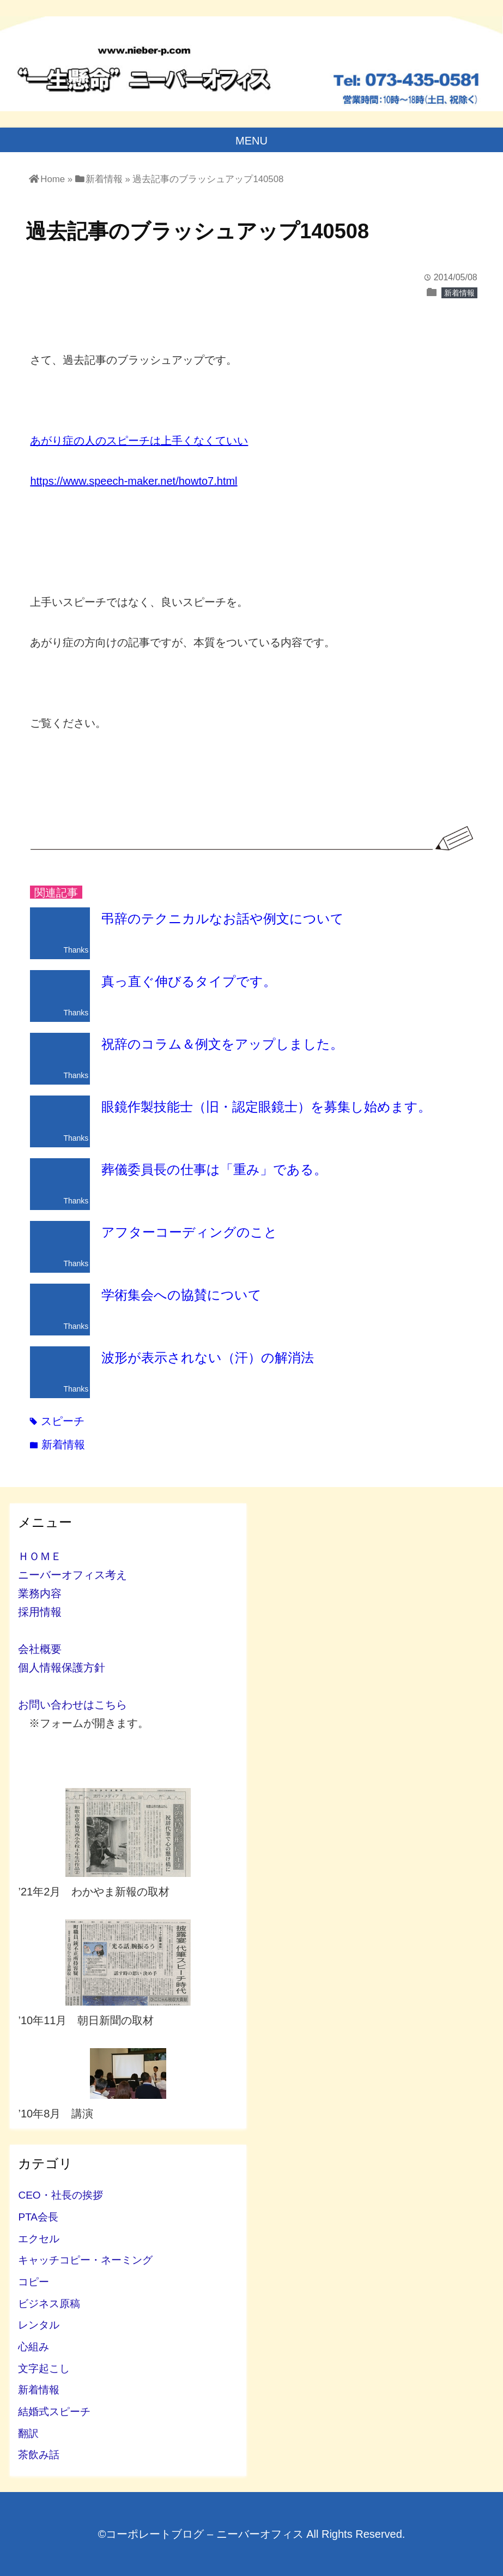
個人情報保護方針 (61, 1668)
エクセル (38, 2238)
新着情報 (459, 292)
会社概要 (40, 1649)
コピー (33, 2282)
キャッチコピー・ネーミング (85, 2260)
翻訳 (28, 2433)
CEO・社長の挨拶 (60, 2195)
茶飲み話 (38, 2454)
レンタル (38, 2325)
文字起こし (44, 2368)
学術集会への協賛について (181, 1294)
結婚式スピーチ (54, 2411)
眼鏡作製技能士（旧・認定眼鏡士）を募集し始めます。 (266, 1106)
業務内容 (40, 1593)
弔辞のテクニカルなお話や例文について (222, 918)
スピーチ (57, 1421)
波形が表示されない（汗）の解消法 (207, 1357)
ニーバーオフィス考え (72, 1575)
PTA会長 (38, 2217)
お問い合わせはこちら (72, 1705)
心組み (33, 2346)
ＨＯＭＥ (40, 1556)
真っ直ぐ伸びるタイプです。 (188, 981)
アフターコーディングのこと (189, 1232)
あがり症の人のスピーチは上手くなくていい (139, 441)
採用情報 (40, 1612)
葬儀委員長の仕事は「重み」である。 (214, 1169)
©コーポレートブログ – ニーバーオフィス (201, 2534)
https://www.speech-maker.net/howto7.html (133, 481)
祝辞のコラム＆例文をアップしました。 (222, 1044)
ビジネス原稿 (49, 2303)
